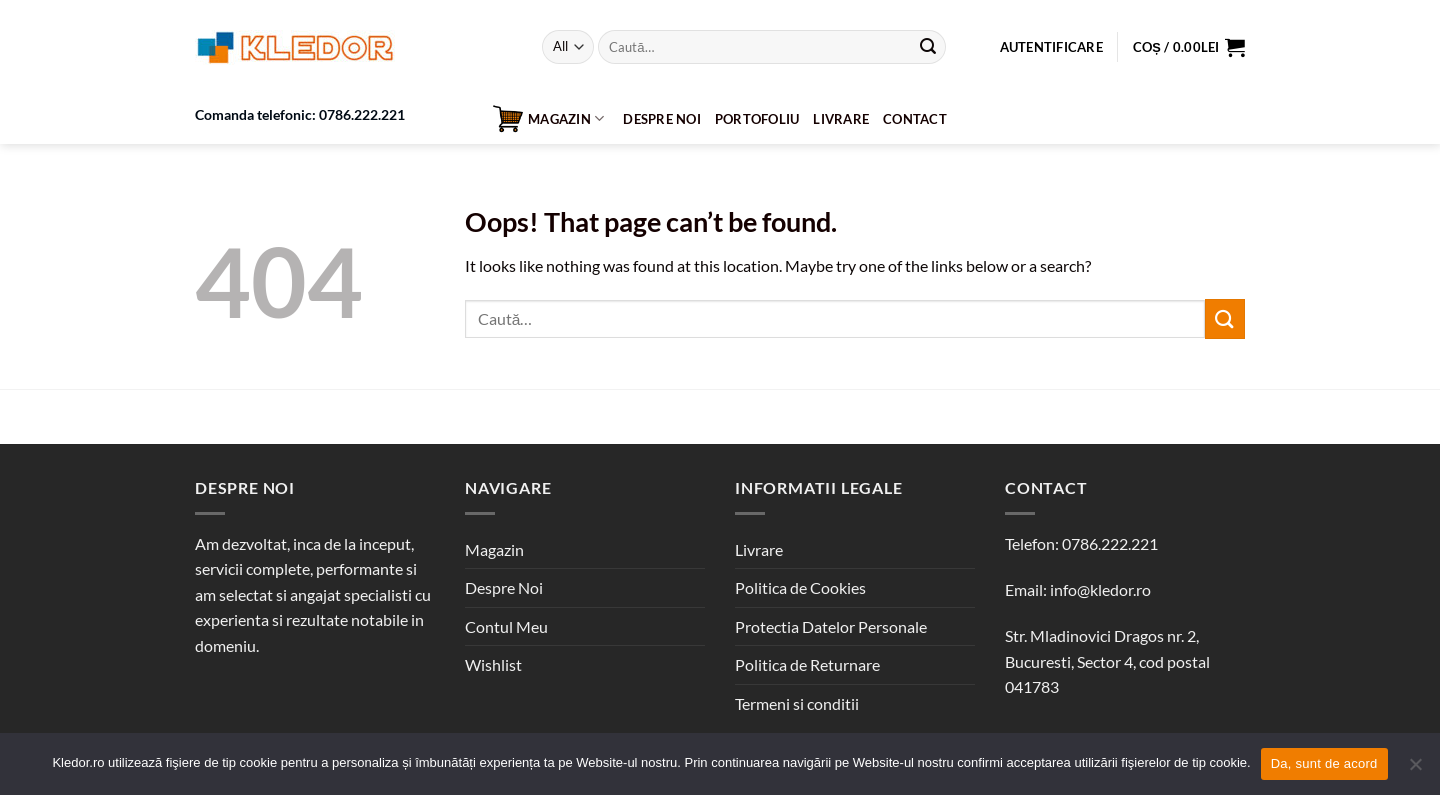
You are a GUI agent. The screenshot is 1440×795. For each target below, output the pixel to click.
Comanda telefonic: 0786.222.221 (300, 115)
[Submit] (928, 47)
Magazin (548, 119)
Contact (915, 119)
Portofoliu (757, 119)
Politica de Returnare (807, 664)
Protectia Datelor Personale (831, 626)
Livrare (841, 119)
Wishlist (493, 664)
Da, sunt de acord (1324, 763)
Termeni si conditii (797, 703)
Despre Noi (662, 119)
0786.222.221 (1110, 543)
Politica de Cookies (800, 587)
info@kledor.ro (1100, 589)
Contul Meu (506, 626)
